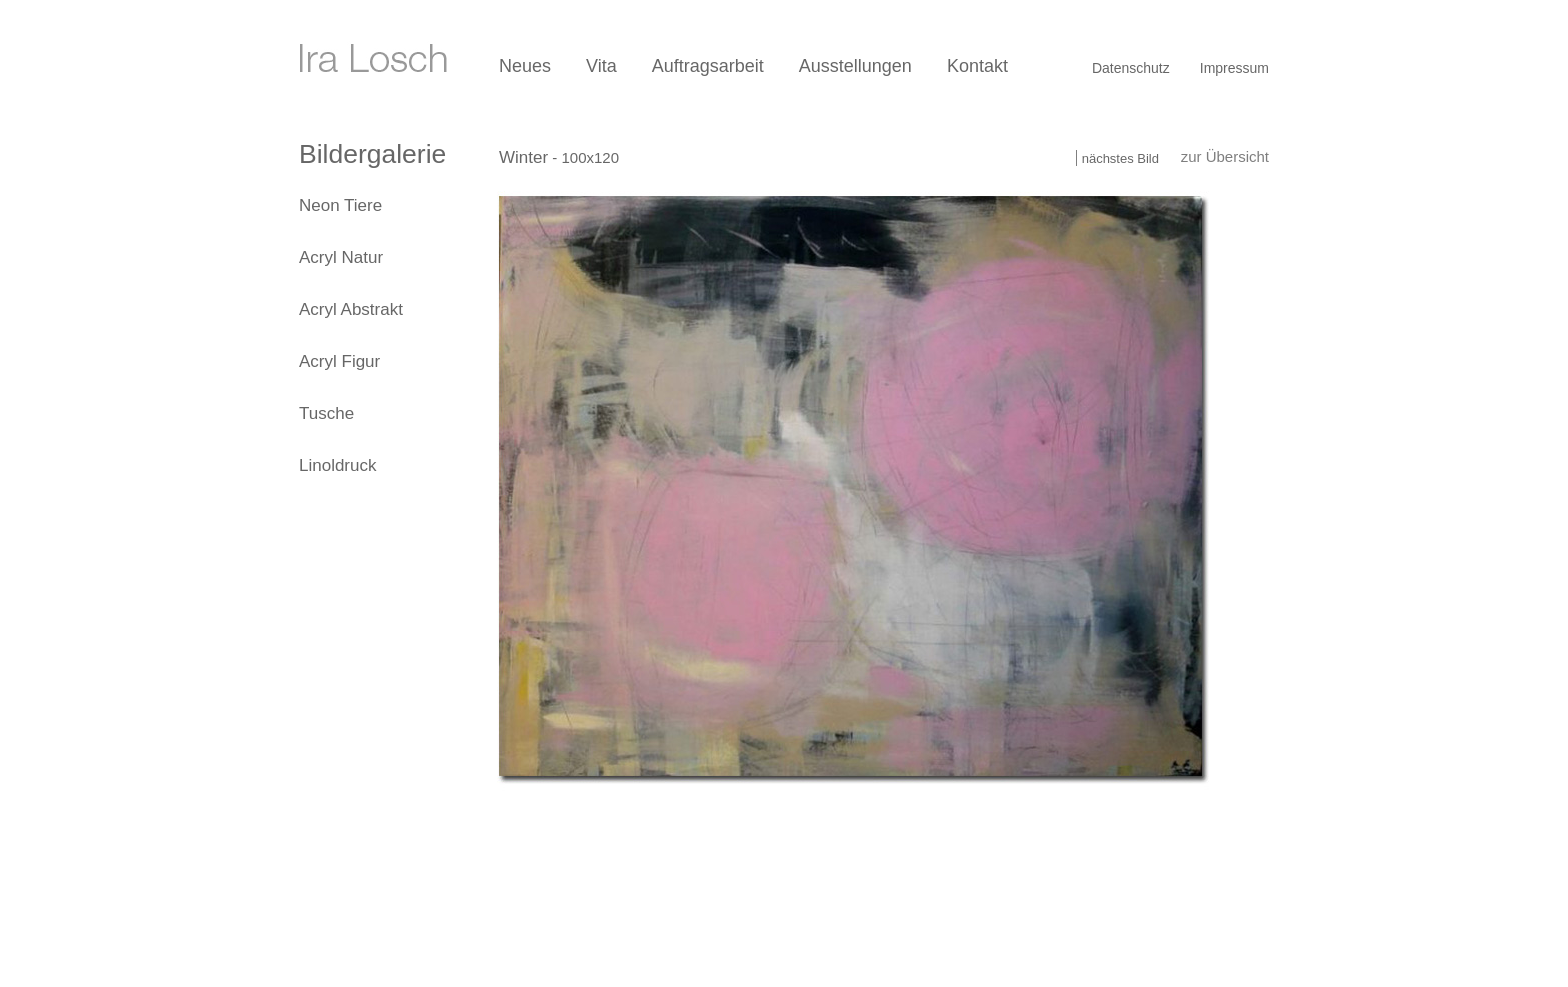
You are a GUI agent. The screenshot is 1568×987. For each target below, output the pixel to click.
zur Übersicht (1225, 156)
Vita (601, 66)
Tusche (326, 413)
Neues (525, 66)
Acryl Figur (339, 361)
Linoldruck (338, 465)
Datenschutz (1131, 68)
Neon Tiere (340, 205)
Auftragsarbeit (708, 66)
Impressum (1234, 68)
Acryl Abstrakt (351, 309)
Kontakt (977, 66)
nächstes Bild (1120, 158)
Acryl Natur (341, 257)
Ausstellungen (855, 66)
